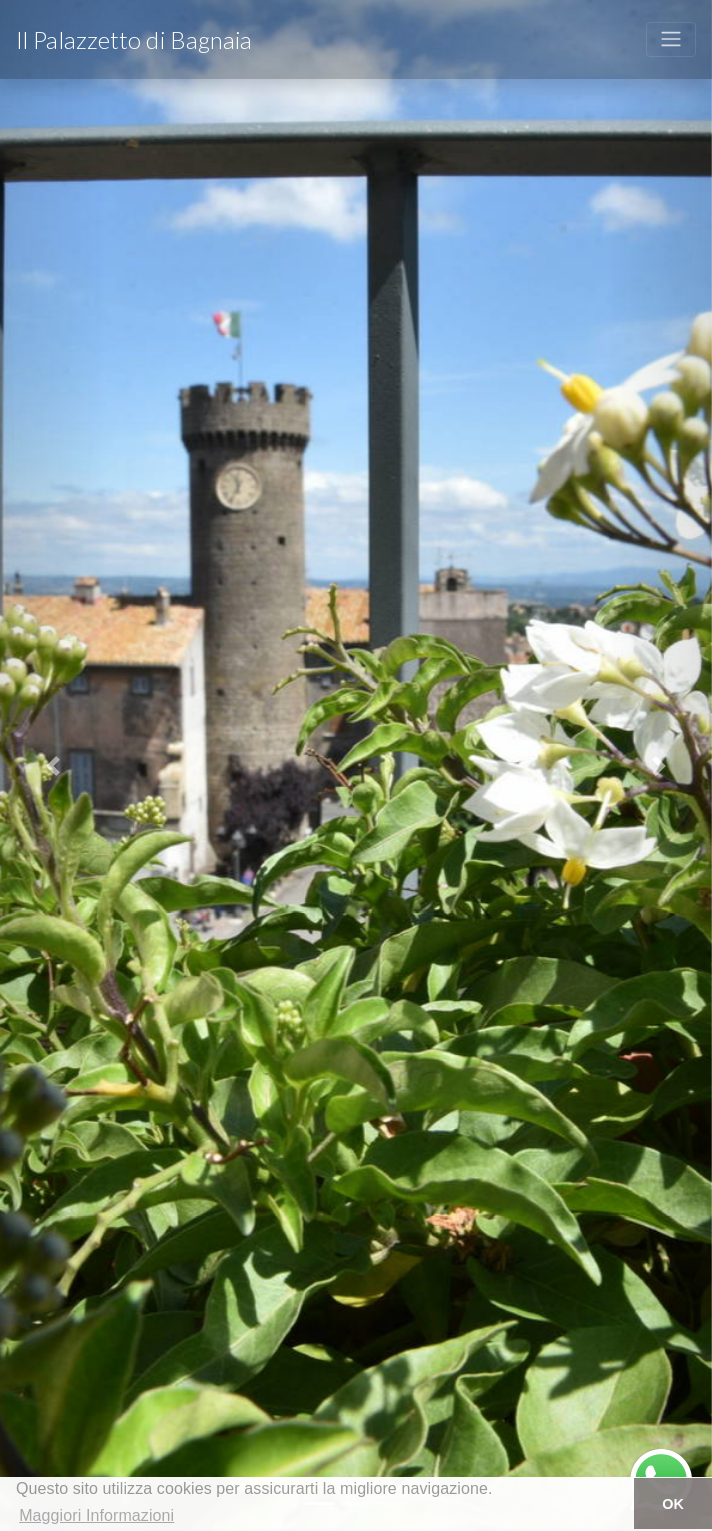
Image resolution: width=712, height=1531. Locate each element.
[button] (53, 765)
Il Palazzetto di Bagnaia (134, 39)
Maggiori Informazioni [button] (96, 1515)
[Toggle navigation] (671, 39)
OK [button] (673, 1504)
